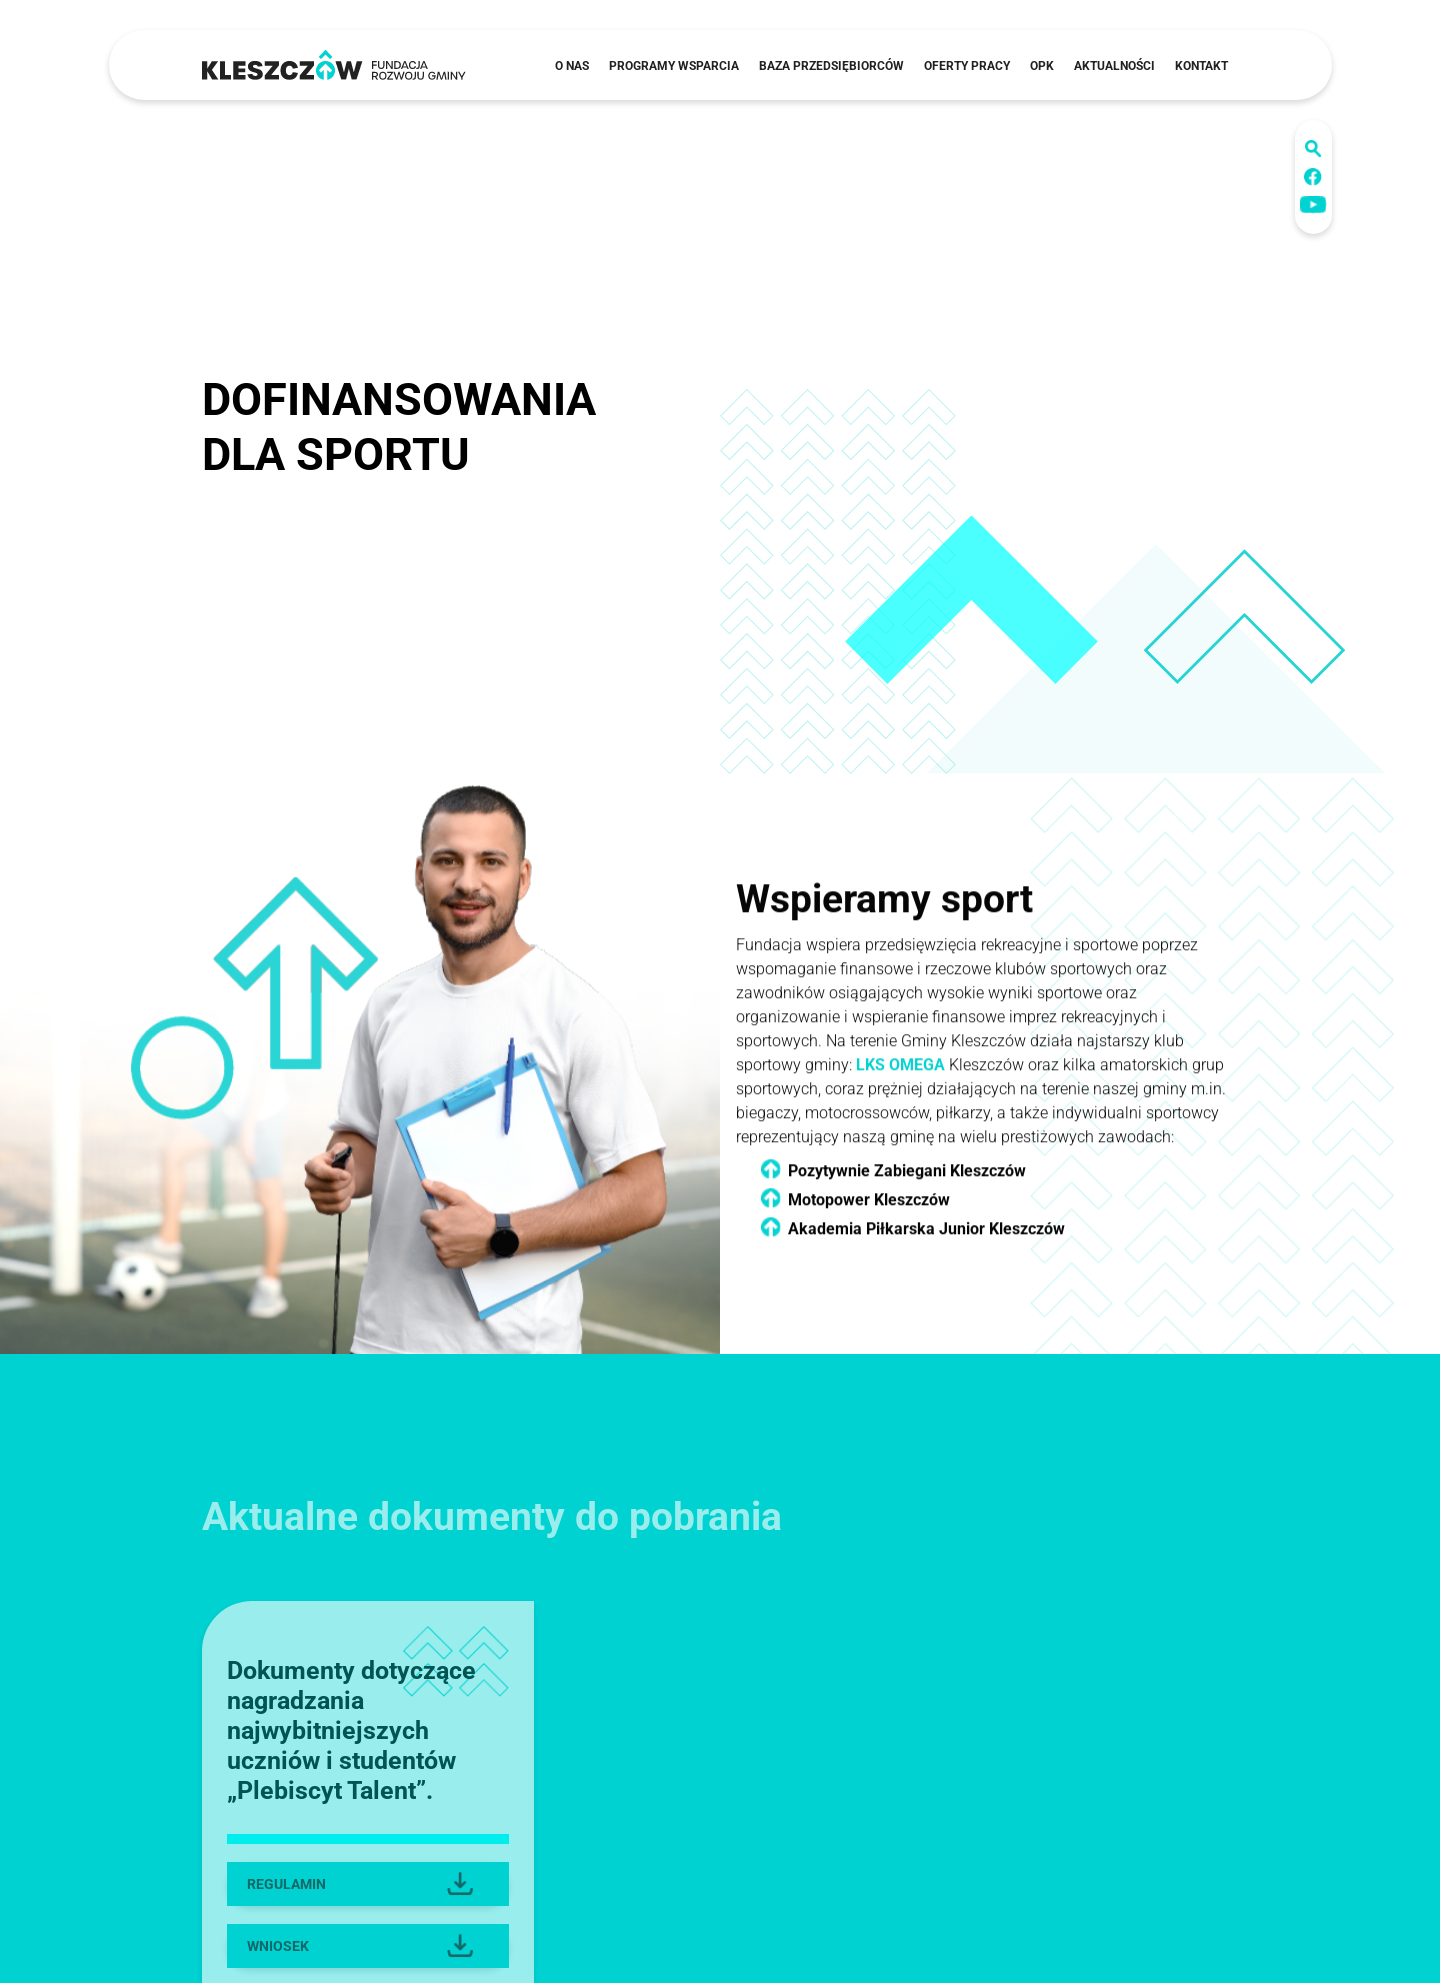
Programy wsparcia (674, 66)
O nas (572, 66)
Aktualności (1114, 66)
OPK (1042, 66)
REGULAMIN (360, 1913)
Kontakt (1201, 66)
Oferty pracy (967, 66)
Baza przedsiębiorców (831, 66)
